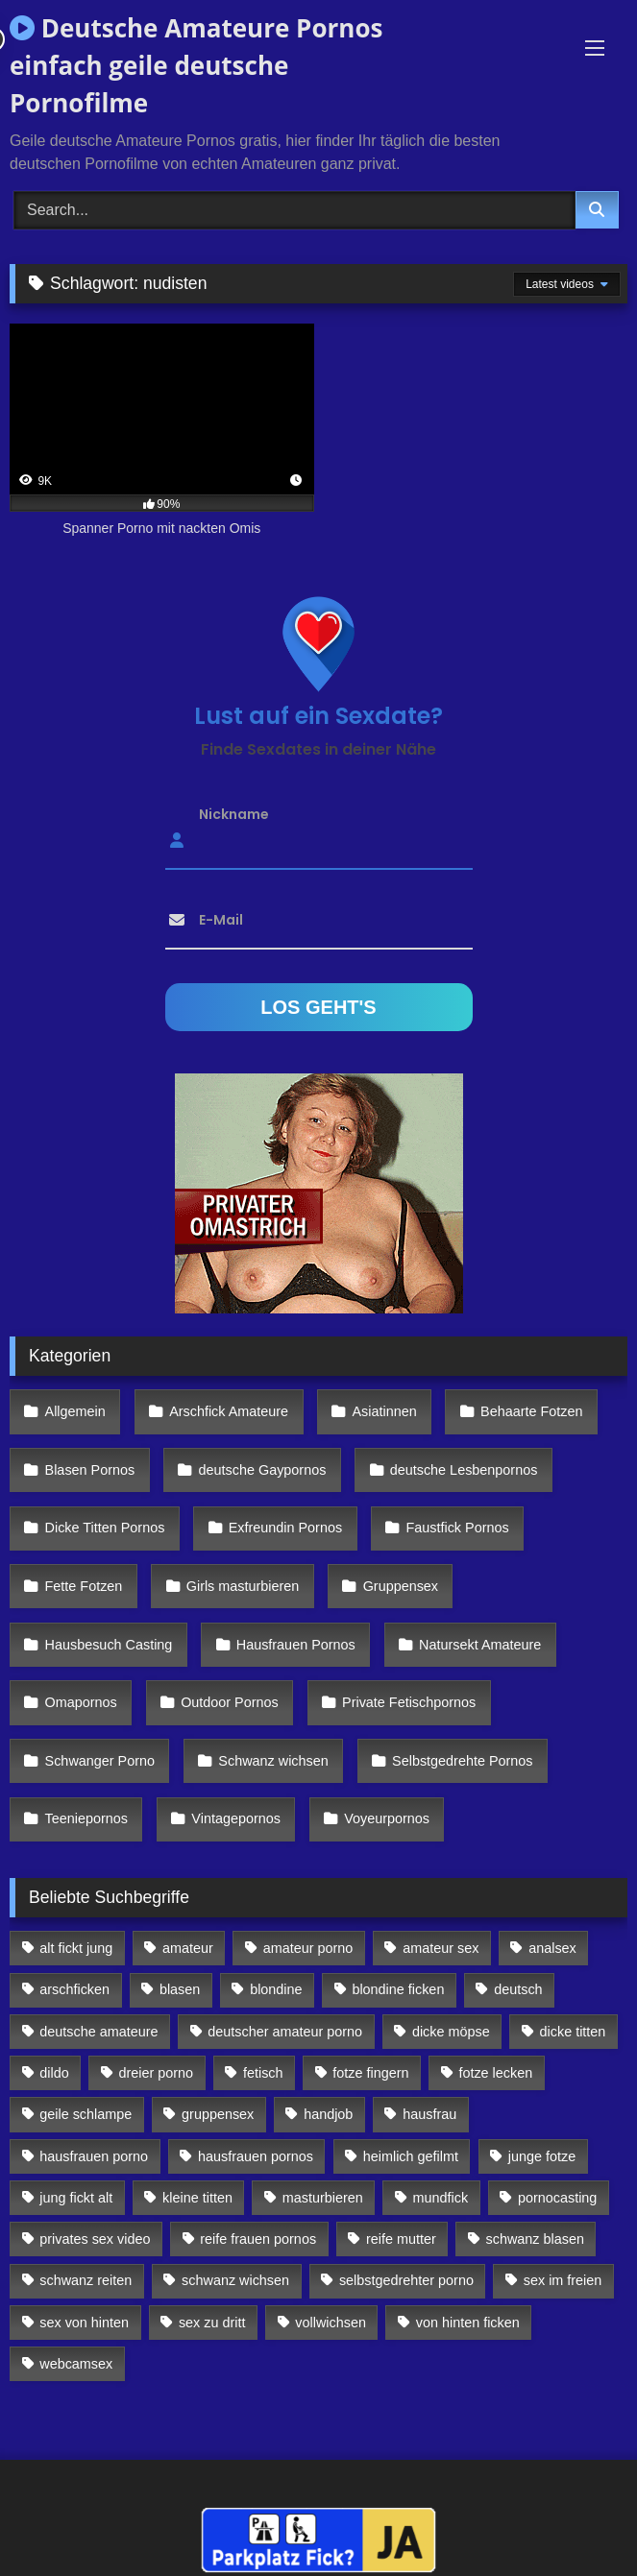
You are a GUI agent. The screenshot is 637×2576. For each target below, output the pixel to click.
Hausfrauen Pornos (295, 1644)
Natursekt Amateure (480, 1644)
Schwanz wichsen (273, 1761)
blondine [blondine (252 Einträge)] (276, 1989)
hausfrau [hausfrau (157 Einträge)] (429, 2114)
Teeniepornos (86, 1818)
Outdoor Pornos (230, 1702)
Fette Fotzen (84, 1586)
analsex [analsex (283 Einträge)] (552, 1948)
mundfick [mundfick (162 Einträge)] (441, 2197)
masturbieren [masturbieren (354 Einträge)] (322, 2197)
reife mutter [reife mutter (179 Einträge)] (401, 2239)
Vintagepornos (236, 1818)
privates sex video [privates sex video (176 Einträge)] (94, 2239)
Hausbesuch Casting (109, 1644)
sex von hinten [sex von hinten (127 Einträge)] (84, 2322)
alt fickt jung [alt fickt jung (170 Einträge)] (75, 1948)
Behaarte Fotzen (531, 1411)
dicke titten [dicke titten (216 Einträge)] (573, 2031)
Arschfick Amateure (228, 1411)
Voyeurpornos (386, 1818)
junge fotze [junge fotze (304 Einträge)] (542, 2156)
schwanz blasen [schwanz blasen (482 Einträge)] (535, 2239)
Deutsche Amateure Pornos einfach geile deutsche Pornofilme (196, 65)
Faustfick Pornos (456, 1527)
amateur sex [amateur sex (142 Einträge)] (440, 1948)
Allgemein (75, 1411)
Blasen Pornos (90, 1470)
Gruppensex (400, 1586)
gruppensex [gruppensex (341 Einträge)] (218, 2114)
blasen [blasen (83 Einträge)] (179, 1989)
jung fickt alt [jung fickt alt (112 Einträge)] (75, 2197)
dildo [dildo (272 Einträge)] (53, 2073)
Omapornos (81, 1702)
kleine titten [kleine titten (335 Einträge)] (197, 2197)
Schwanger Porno (100, 1761)
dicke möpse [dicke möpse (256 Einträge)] (451, 2031)
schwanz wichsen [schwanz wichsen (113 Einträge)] (235, 2280)
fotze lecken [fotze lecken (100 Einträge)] (495, 2073)
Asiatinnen (384, 1411)
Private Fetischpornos (409, 1702)
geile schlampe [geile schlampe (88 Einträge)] (85, 2114)
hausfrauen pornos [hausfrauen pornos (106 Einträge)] (255, 2156)
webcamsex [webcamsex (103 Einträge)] (75, 2363)
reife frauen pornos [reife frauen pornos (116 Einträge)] (258, 2239)
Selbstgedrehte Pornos (462, 1761)
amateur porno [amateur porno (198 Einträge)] (308, 1948)
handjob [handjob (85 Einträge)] (328, 2114)
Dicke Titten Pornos (105, 1527)
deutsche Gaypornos (263, 1470)
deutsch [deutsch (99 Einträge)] (518, 1989)
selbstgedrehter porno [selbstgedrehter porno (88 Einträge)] (406, 2280)
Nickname (234, 813)
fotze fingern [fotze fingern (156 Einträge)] (370, 2073)
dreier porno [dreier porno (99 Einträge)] (156, 2073)
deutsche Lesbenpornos (464, 1470)
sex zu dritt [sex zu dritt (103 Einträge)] (212, 2322)
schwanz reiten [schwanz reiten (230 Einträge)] (85, 2280)
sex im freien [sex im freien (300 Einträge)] (563, 2280)
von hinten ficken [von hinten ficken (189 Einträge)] (468, 2322)
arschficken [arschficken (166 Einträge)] (74, 1989)
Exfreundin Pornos (285, 1527)
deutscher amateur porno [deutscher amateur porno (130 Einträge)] (285, 2031)
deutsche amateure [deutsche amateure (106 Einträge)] (98, 2031)
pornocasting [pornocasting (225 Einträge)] (557, 2197)
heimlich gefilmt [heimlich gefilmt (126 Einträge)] (410, 2156)
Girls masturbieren (243, 1586)
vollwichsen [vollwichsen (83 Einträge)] (330, 2322)
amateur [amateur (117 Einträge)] (187, 1948)
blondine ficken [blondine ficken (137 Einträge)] (398, 1989)
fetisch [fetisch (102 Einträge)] (263, 2073)
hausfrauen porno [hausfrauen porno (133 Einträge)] (93, 2156)
